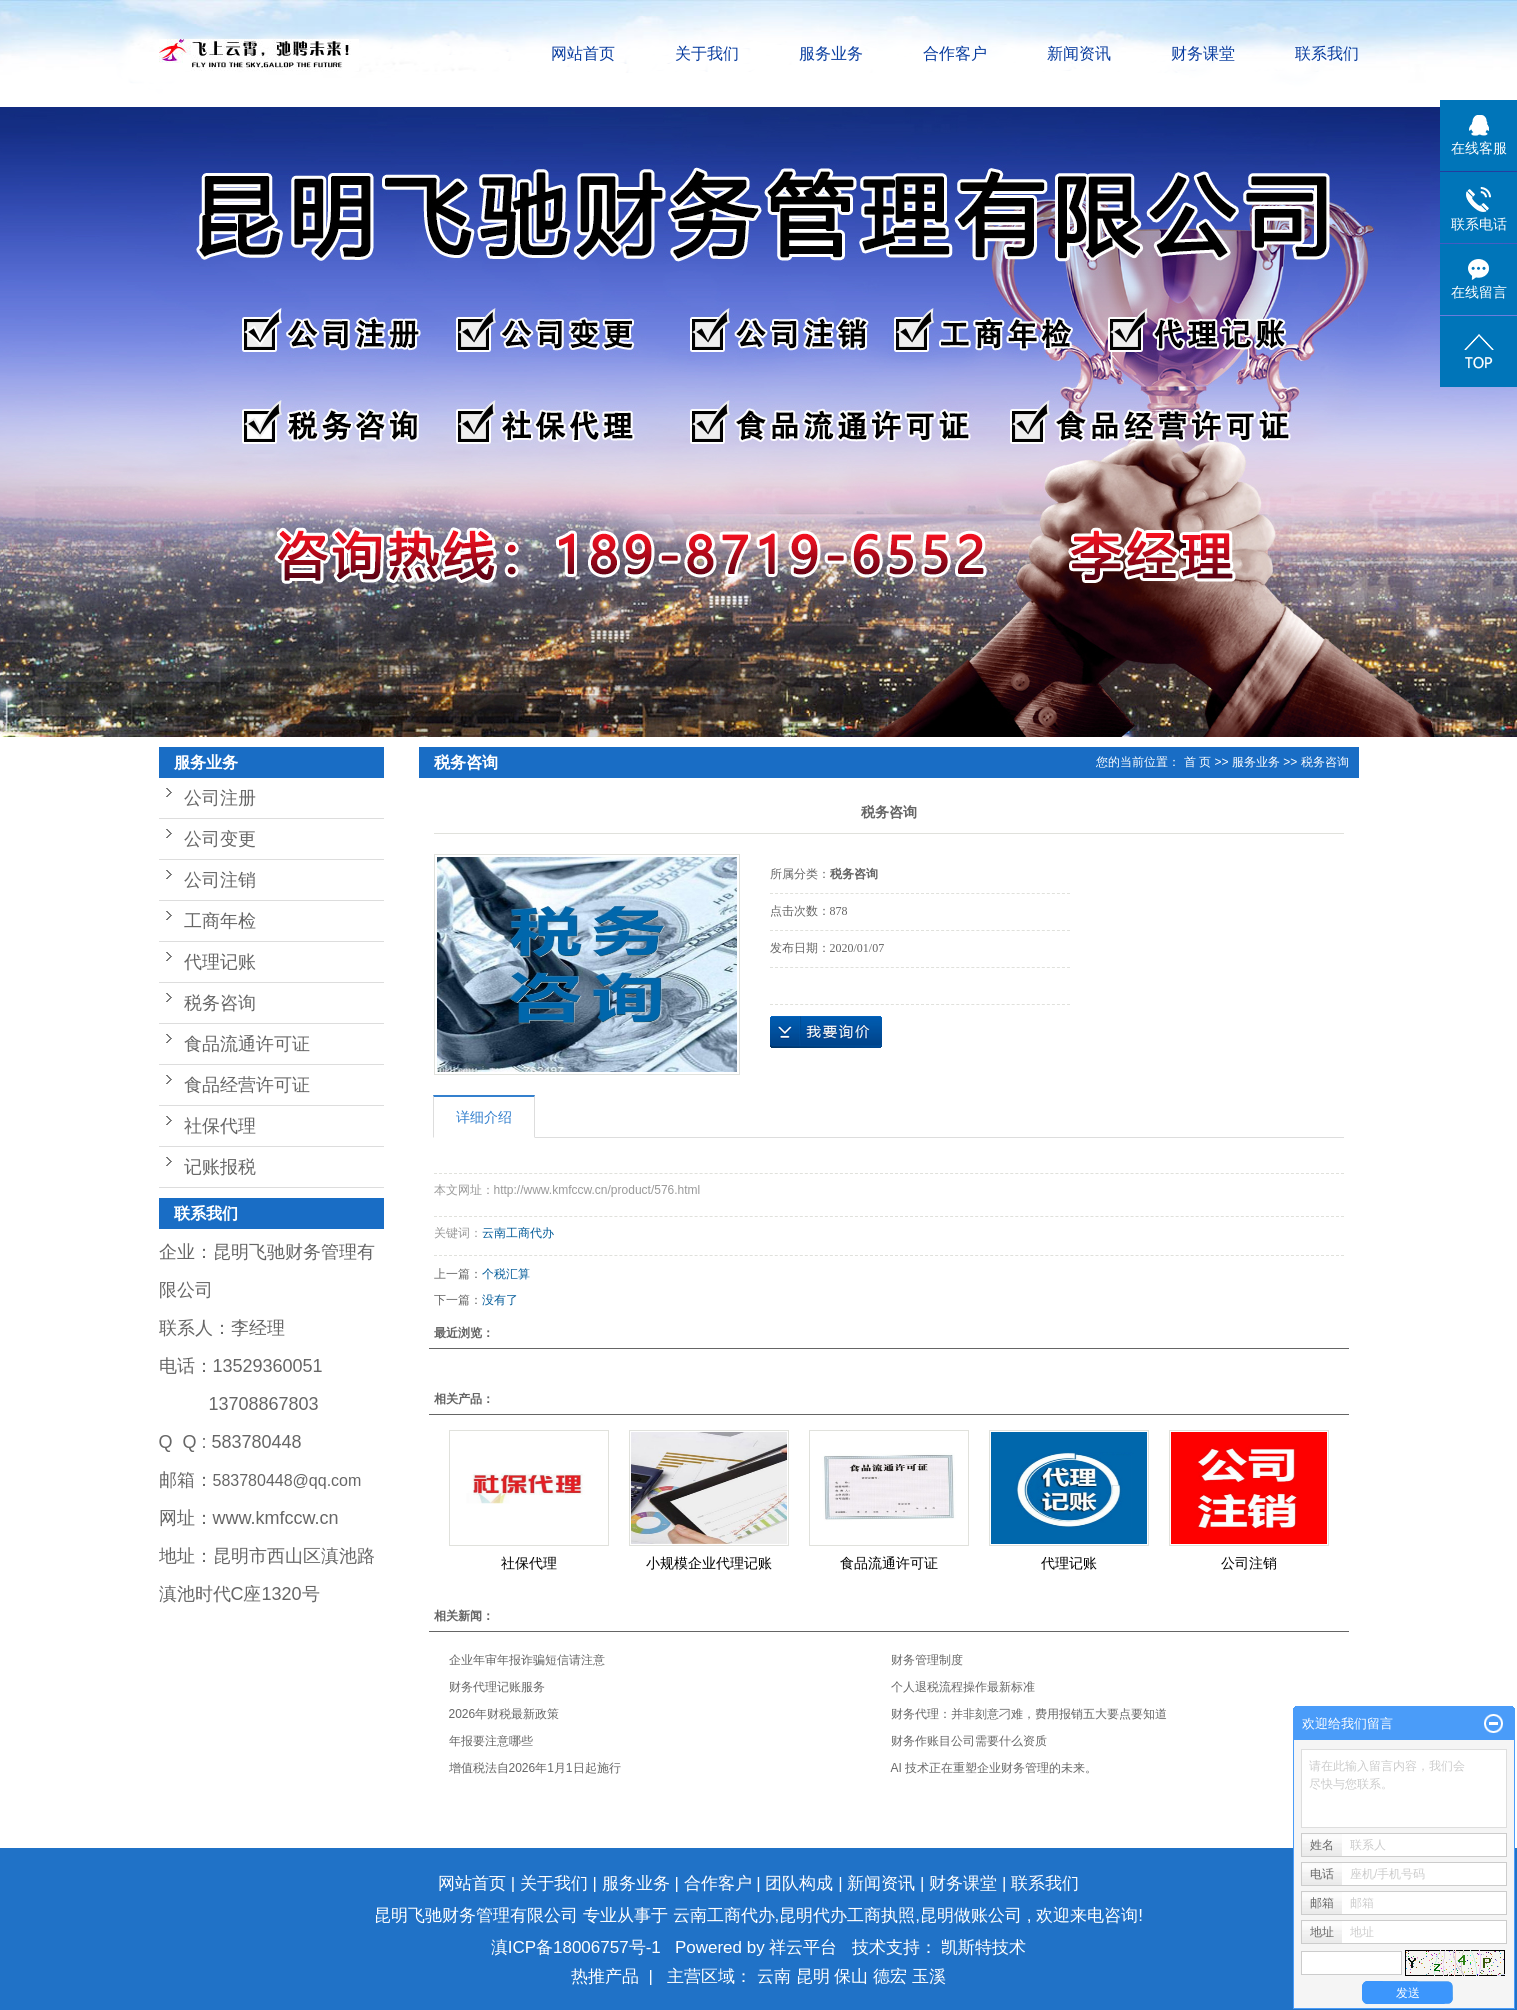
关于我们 (707, 53)
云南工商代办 (518, 1233)
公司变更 (220, 839)
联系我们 (1327, 53)
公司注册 (220, 798)
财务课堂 (1203, 53)
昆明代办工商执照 (847, 1915)
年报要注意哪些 (491, 1741)
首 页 (1197, 762)
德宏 (892, 1976)
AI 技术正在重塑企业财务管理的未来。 (994, 1768)
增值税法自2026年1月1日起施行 (535, 1768)
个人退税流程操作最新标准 (963, 1687)
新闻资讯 (1079, 53)
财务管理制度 (927, 1660)
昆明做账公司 (971, 1915)
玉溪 (929, 1976)
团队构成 (799, 1883)
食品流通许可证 (247, 1044)
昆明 (815, 1976)
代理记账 (220, 962)
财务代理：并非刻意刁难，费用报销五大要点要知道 (1029, 1714)
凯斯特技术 (983, 1947)
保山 (853, 1976)
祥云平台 (803, 1947)
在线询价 (826, 1032)
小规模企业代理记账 (709, 1563)
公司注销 (220, 880)
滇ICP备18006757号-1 (576, 1947)
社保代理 (220, 1126)
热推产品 (605, 1976)
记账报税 (220, 1167)
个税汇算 (506, 1274)
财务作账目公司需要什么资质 (969, 1741)
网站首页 (583, 53)
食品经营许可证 (247, 1085)
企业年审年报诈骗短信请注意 (527, 1660)
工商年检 (220, 921)
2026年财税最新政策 (504, 1714)
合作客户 (955, 53)
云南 (776, 1976)
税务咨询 (220, 1003)
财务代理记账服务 (497, 1687)
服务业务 (831, 53)
